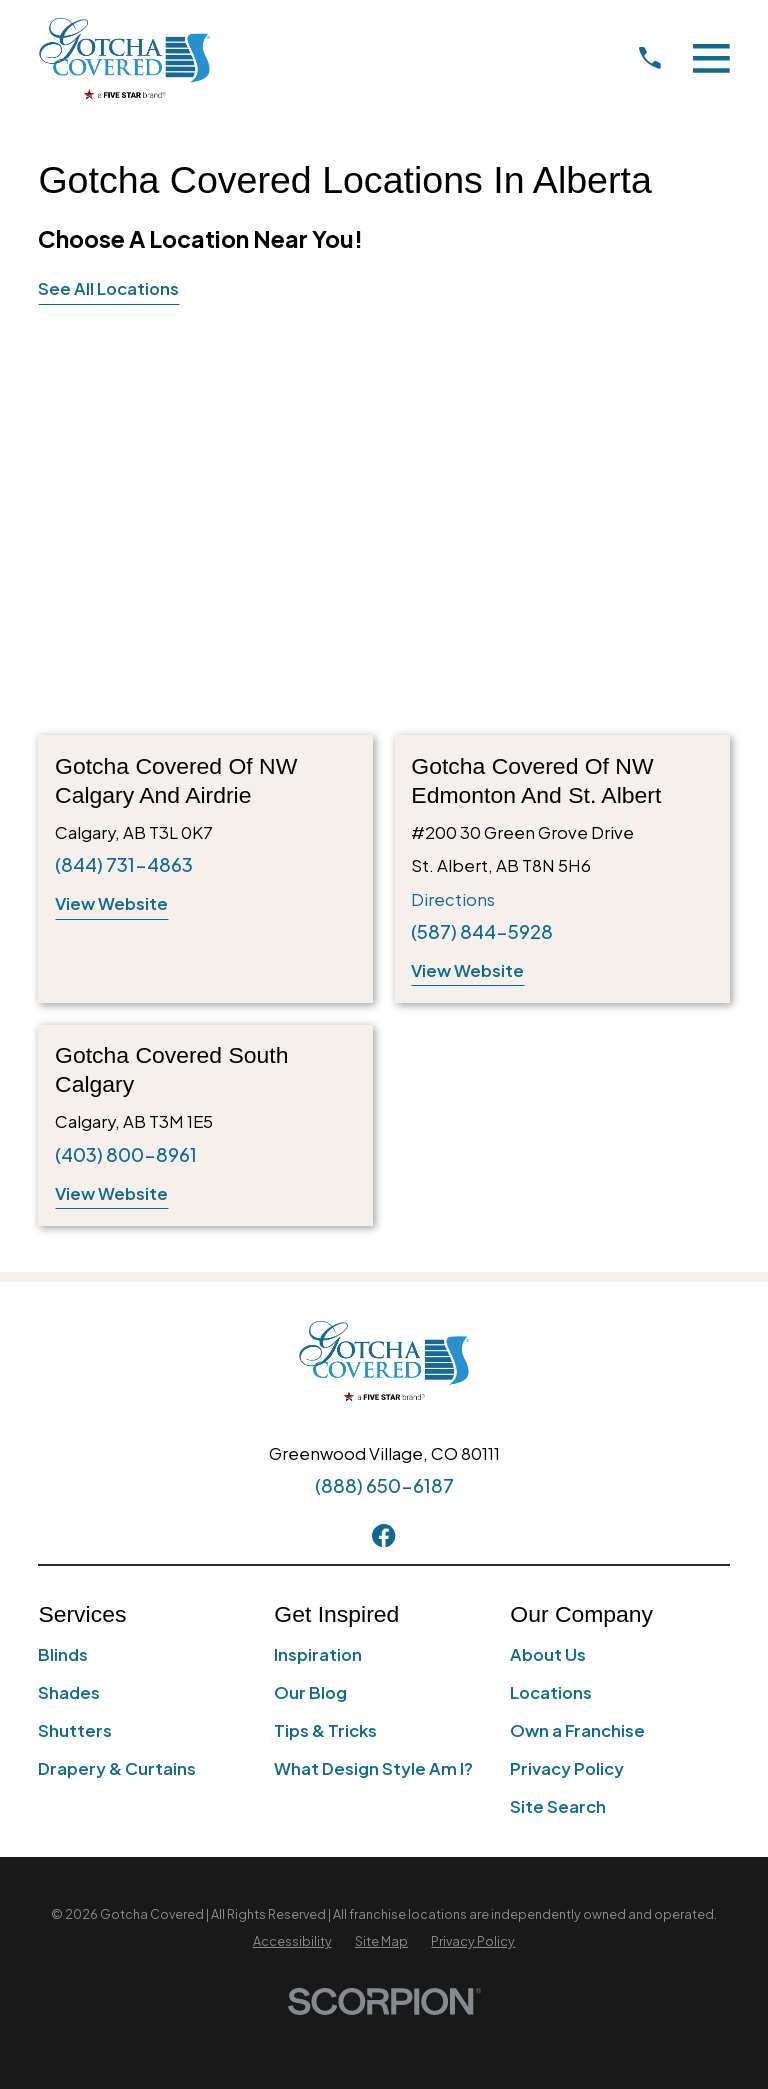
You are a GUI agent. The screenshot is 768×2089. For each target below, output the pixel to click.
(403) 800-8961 (126, 1154)
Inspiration (318, 1654)
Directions (453, 899)
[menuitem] (292, 1941)
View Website (111, 903)
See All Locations (108, 288)
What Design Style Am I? (373, 1768)
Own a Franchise (577, 1730)
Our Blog (310, 1692)
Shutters (75, 1730)
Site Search (558, 1806)
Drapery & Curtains (117, 1768)
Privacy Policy (567, 1768)
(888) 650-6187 (384, 1485)
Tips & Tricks (325, 1730)
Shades (69, 1692)
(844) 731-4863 (124, 864)
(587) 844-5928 (482, 931)
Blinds (63, 1654)
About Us (548, 1654)
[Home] (124, 58)
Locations (551, 1692)
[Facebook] (383, 1535)
